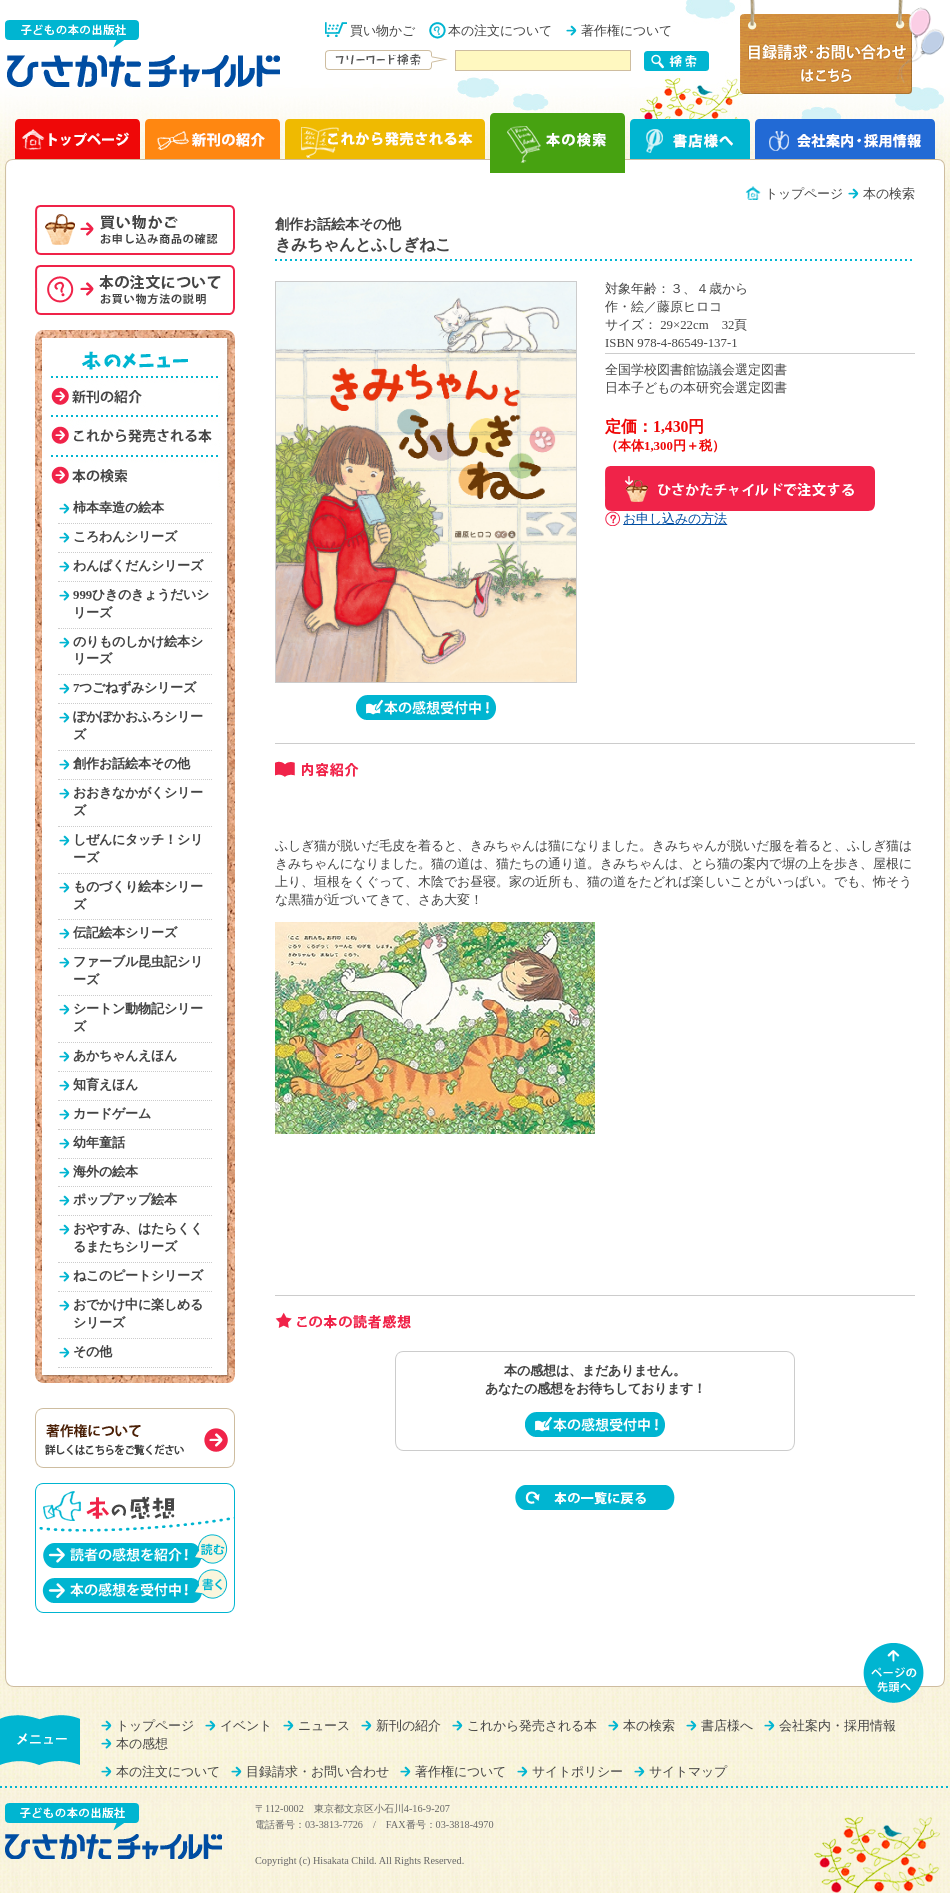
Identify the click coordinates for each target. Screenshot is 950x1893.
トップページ (804, 194)
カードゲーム (112, 1114)
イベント (246, 1726)
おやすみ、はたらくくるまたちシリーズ (138, 1238)
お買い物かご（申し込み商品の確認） (135, 230)
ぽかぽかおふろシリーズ (138, 726)
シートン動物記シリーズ (138, 1018)
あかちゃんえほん (125, 1056)
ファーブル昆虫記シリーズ (138, 971)
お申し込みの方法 (675, 519)
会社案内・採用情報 (837, 1726)
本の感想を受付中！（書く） (135, 1585)
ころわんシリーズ (125, 537)
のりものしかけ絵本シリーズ (138, 651)
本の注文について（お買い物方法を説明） (135, 290)
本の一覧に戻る (595, 1497)
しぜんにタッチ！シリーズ (138, 849)
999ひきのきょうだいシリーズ (141, 604)
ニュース (324, 1726)
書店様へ (727, 1726)
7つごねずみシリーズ (134, 688)
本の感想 (142, 1744)
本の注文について (500, 31)
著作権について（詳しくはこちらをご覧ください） (135, 1438)
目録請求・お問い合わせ (317, 1772)
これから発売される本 (532, 1726)
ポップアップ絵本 (125, 1200)
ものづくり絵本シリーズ (138, 896)
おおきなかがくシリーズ (138, 802)
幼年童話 (99, 1143)
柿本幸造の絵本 (118, 508)
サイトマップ (688, 1772)
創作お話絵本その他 (131, 764)
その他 (92, 1352)
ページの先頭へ (894, 1673)
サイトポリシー (577, 1772)
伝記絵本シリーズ (125, 933)
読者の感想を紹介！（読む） (135, 1550)
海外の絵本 (105, 1172)
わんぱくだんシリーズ (138, 566)
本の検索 (649, 1726)
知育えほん (105, 1085)
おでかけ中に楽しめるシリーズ (138, 1314)
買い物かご (382, 31)
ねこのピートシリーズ (138, 1276)
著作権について (626, 31)
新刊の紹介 (408, 1726)
